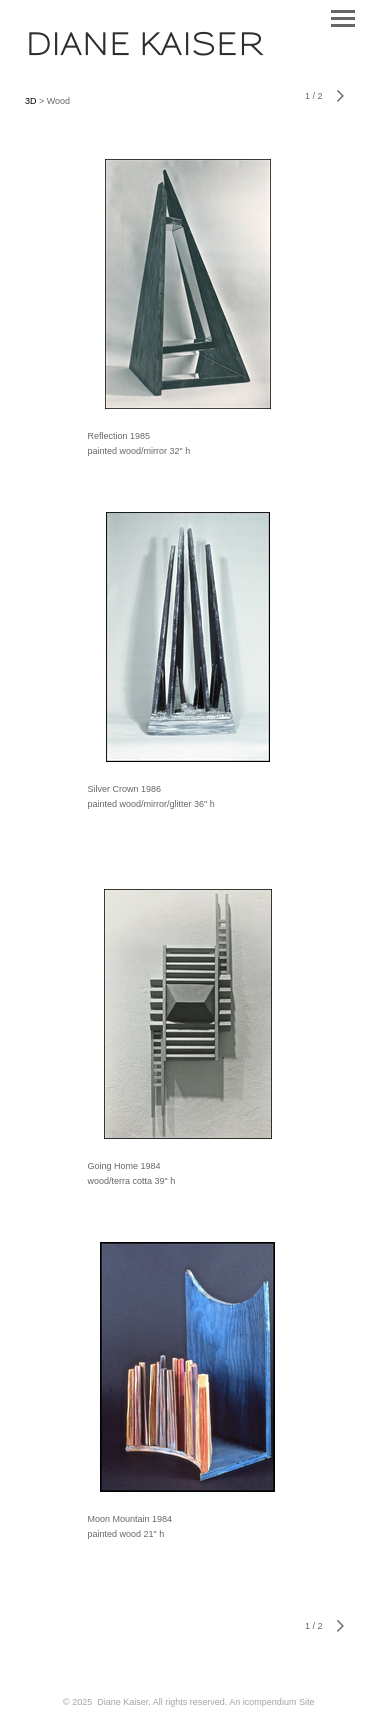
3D (32, 101)
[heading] (143, 50)
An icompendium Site (271, 1702)
